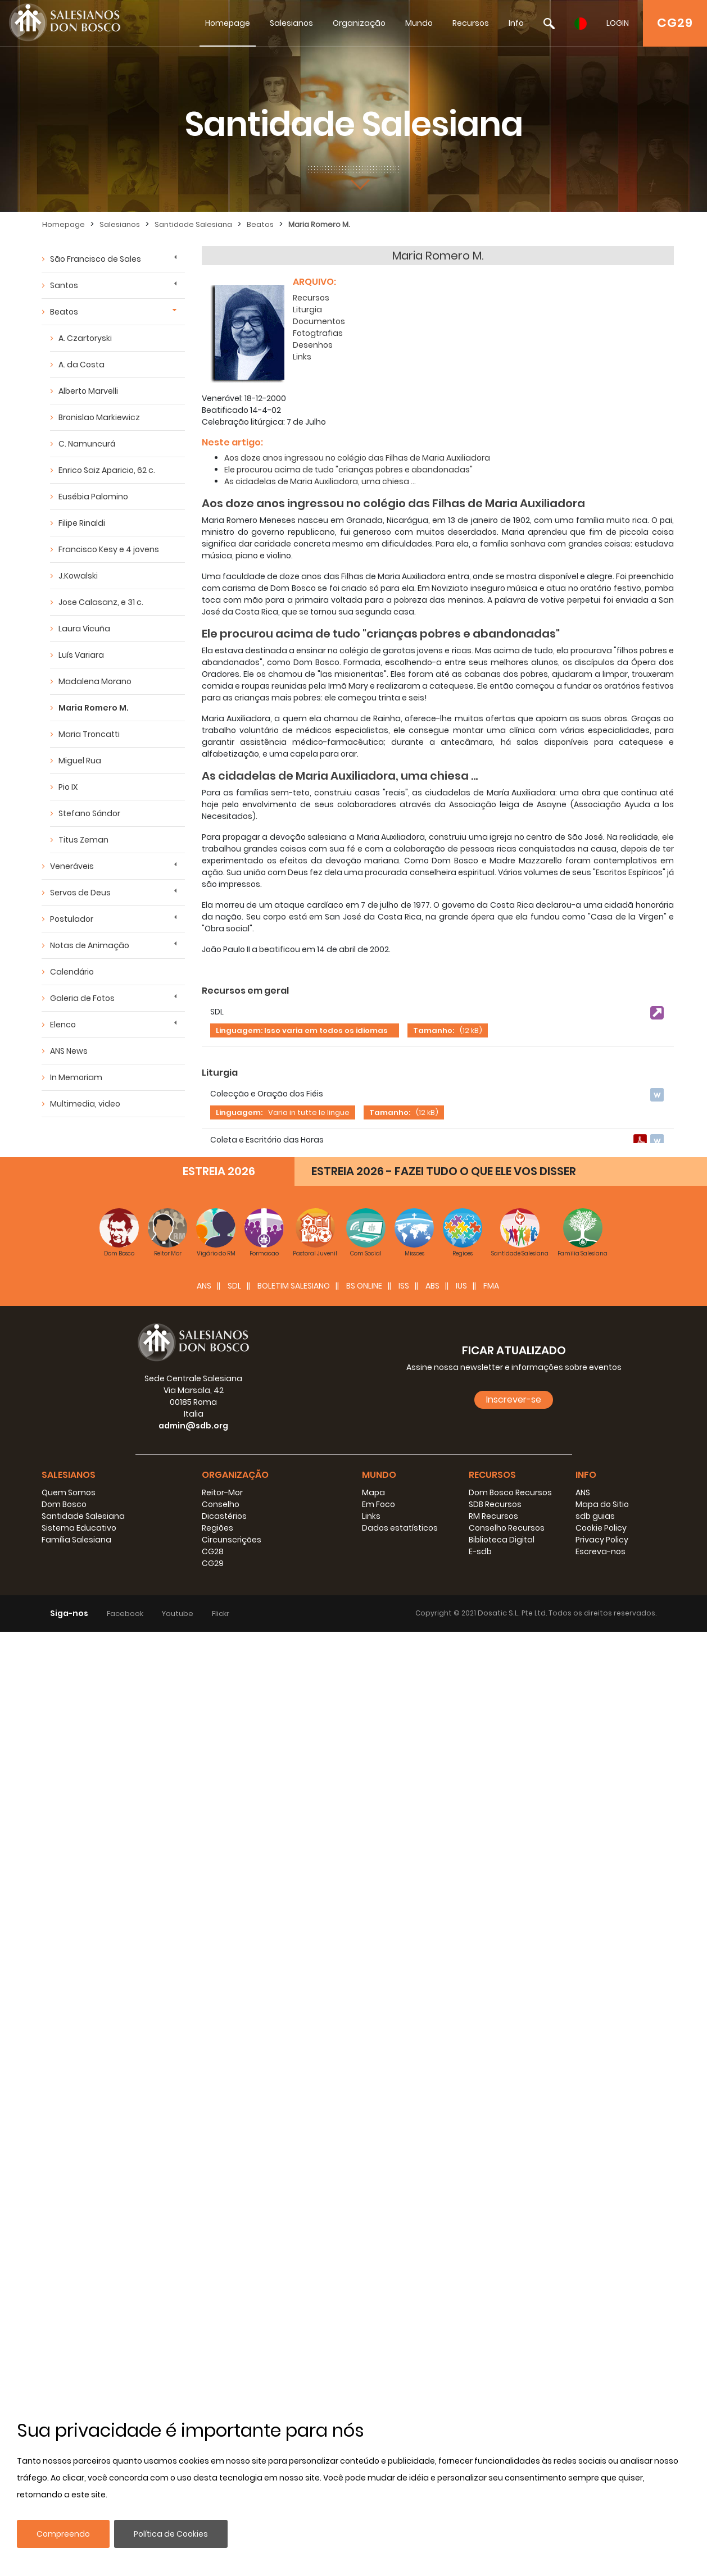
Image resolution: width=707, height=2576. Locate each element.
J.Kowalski (78, 575)
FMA (491, 2230)
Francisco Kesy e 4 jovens (108, 549)
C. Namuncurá (86, 443)
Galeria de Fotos (82, 998)
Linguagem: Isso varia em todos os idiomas (302, 1026)
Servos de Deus (80, 892)
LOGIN (617, 23)
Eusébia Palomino (93, 496)
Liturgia (307, 305)
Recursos (470, 23)
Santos (64, 285)
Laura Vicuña (84, 628)
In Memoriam (76, 1077)
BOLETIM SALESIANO (293, 2230)
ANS (204, 2230)
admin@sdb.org (193, 2369)
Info (516, 23)
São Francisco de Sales (95, 259)
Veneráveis (72, 866)
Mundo (419, 23)
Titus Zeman (83, 839)
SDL (234, 2230)
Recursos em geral (245, 986)
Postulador (71, 919)
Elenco (63, 1024)
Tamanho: (433, 1026)
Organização (359, 23)
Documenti (228, 1196)
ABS (432, 2230)
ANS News (69, 1051)
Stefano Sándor (89, 813)
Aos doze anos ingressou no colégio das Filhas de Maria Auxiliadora (357, 453)
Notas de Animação (89, 945)
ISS (403, 2230)
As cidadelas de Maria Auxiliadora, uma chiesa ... (320, 477)
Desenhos (313, 340)
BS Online (364, 2230)
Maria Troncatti (89, 734)
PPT (210, 1370)
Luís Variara (81, 655)
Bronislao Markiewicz (99, 417)
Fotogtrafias (318, 328)
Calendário (72, 971)
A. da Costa (81, 364)
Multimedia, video (85, 1103)
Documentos (319, 316)
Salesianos (291, 23)
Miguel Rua (79, 760)
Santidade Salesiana (193, 224)
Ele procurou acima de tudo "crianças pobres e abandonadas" (348, 465)
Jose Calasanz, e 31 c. (100, 602)
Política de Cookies (171, 2533)
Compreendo (63, 2533)
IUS (461, 2230)
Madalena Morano (95, 681)
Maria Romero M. (319, 224)
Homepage (227, 23)
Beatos (260, 224)
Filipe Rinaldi (81, 523)
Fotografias (229, 1498)
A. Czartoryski (85, 338)
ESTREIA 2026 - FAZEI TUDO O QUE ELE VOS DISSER (443, 2115)
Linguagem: (239, 1108)
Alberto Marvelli (88, 391)
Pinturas (222, 1627)
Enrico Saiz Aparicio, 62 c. (106, 470)
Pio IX (68, 787)
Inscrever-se (513, 2343)
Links (302, 352)
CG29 (675, 22)
